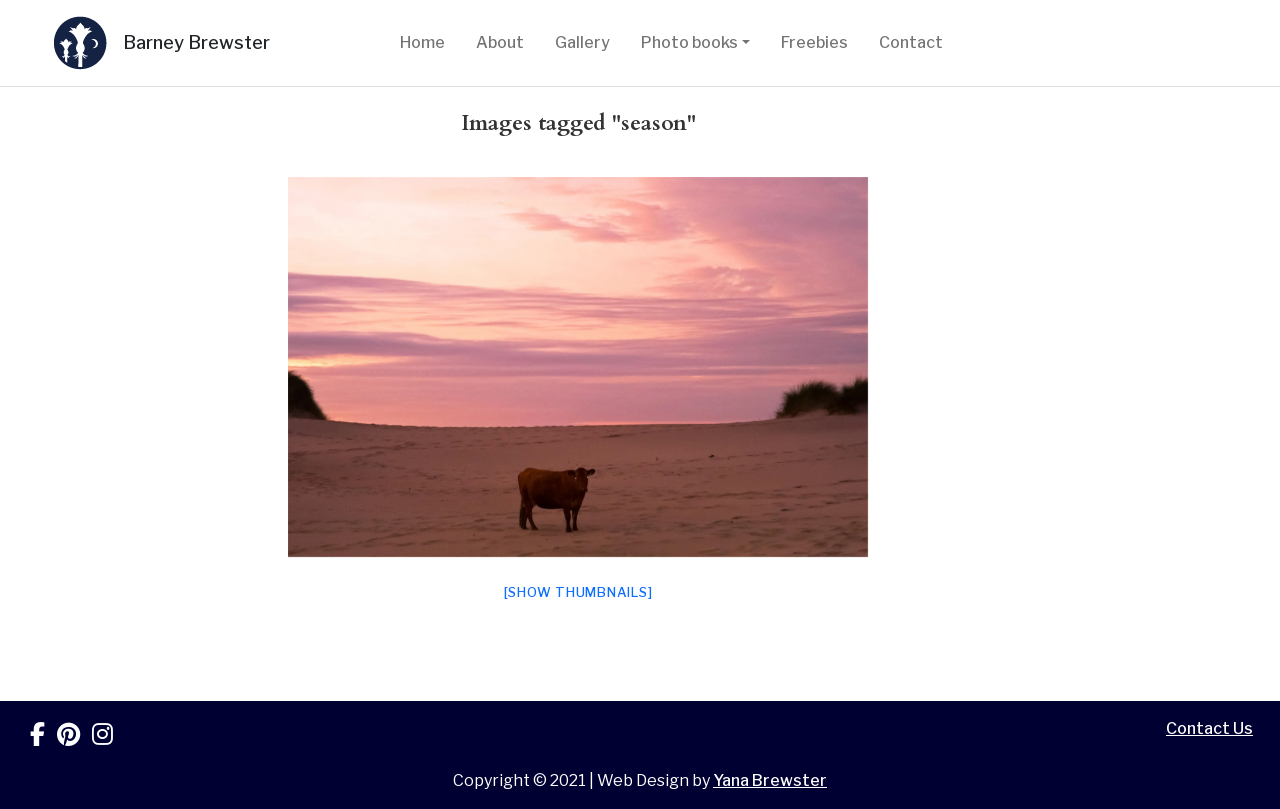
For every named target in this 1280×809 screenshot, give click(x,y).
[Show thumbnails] (578, 592)
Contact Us (1209, 728)
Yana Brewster (770, 780)
